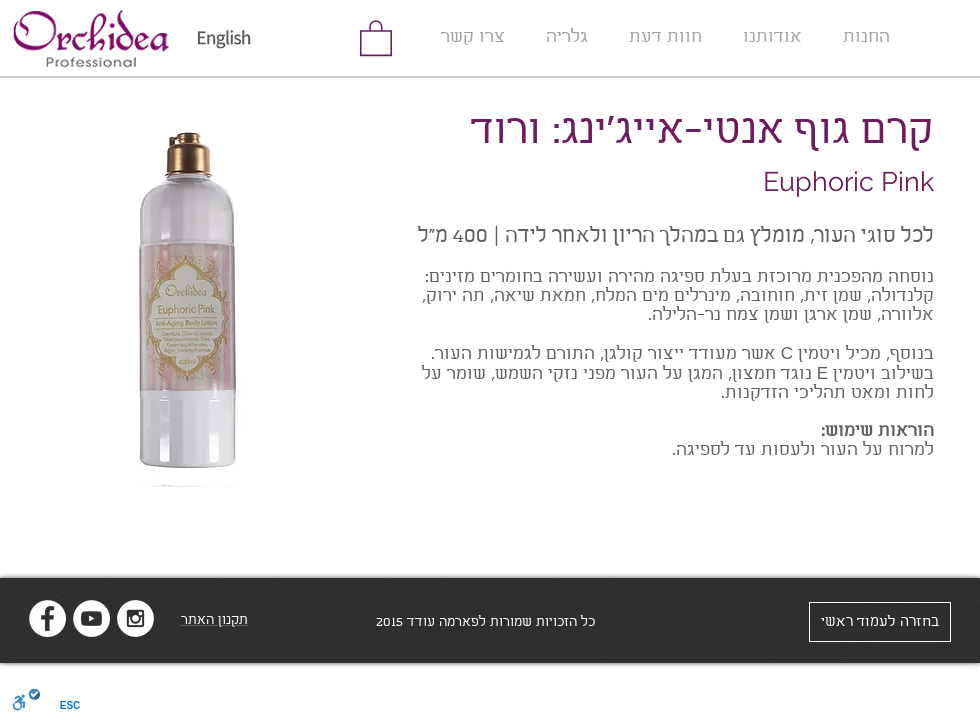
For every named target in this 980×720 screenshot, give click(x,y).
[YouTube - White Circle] (91, 618)
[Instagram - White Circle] (135, 618)
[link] (376, 37)
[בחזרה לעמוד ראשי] (880, 622)
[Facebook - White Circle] (47, 618)
